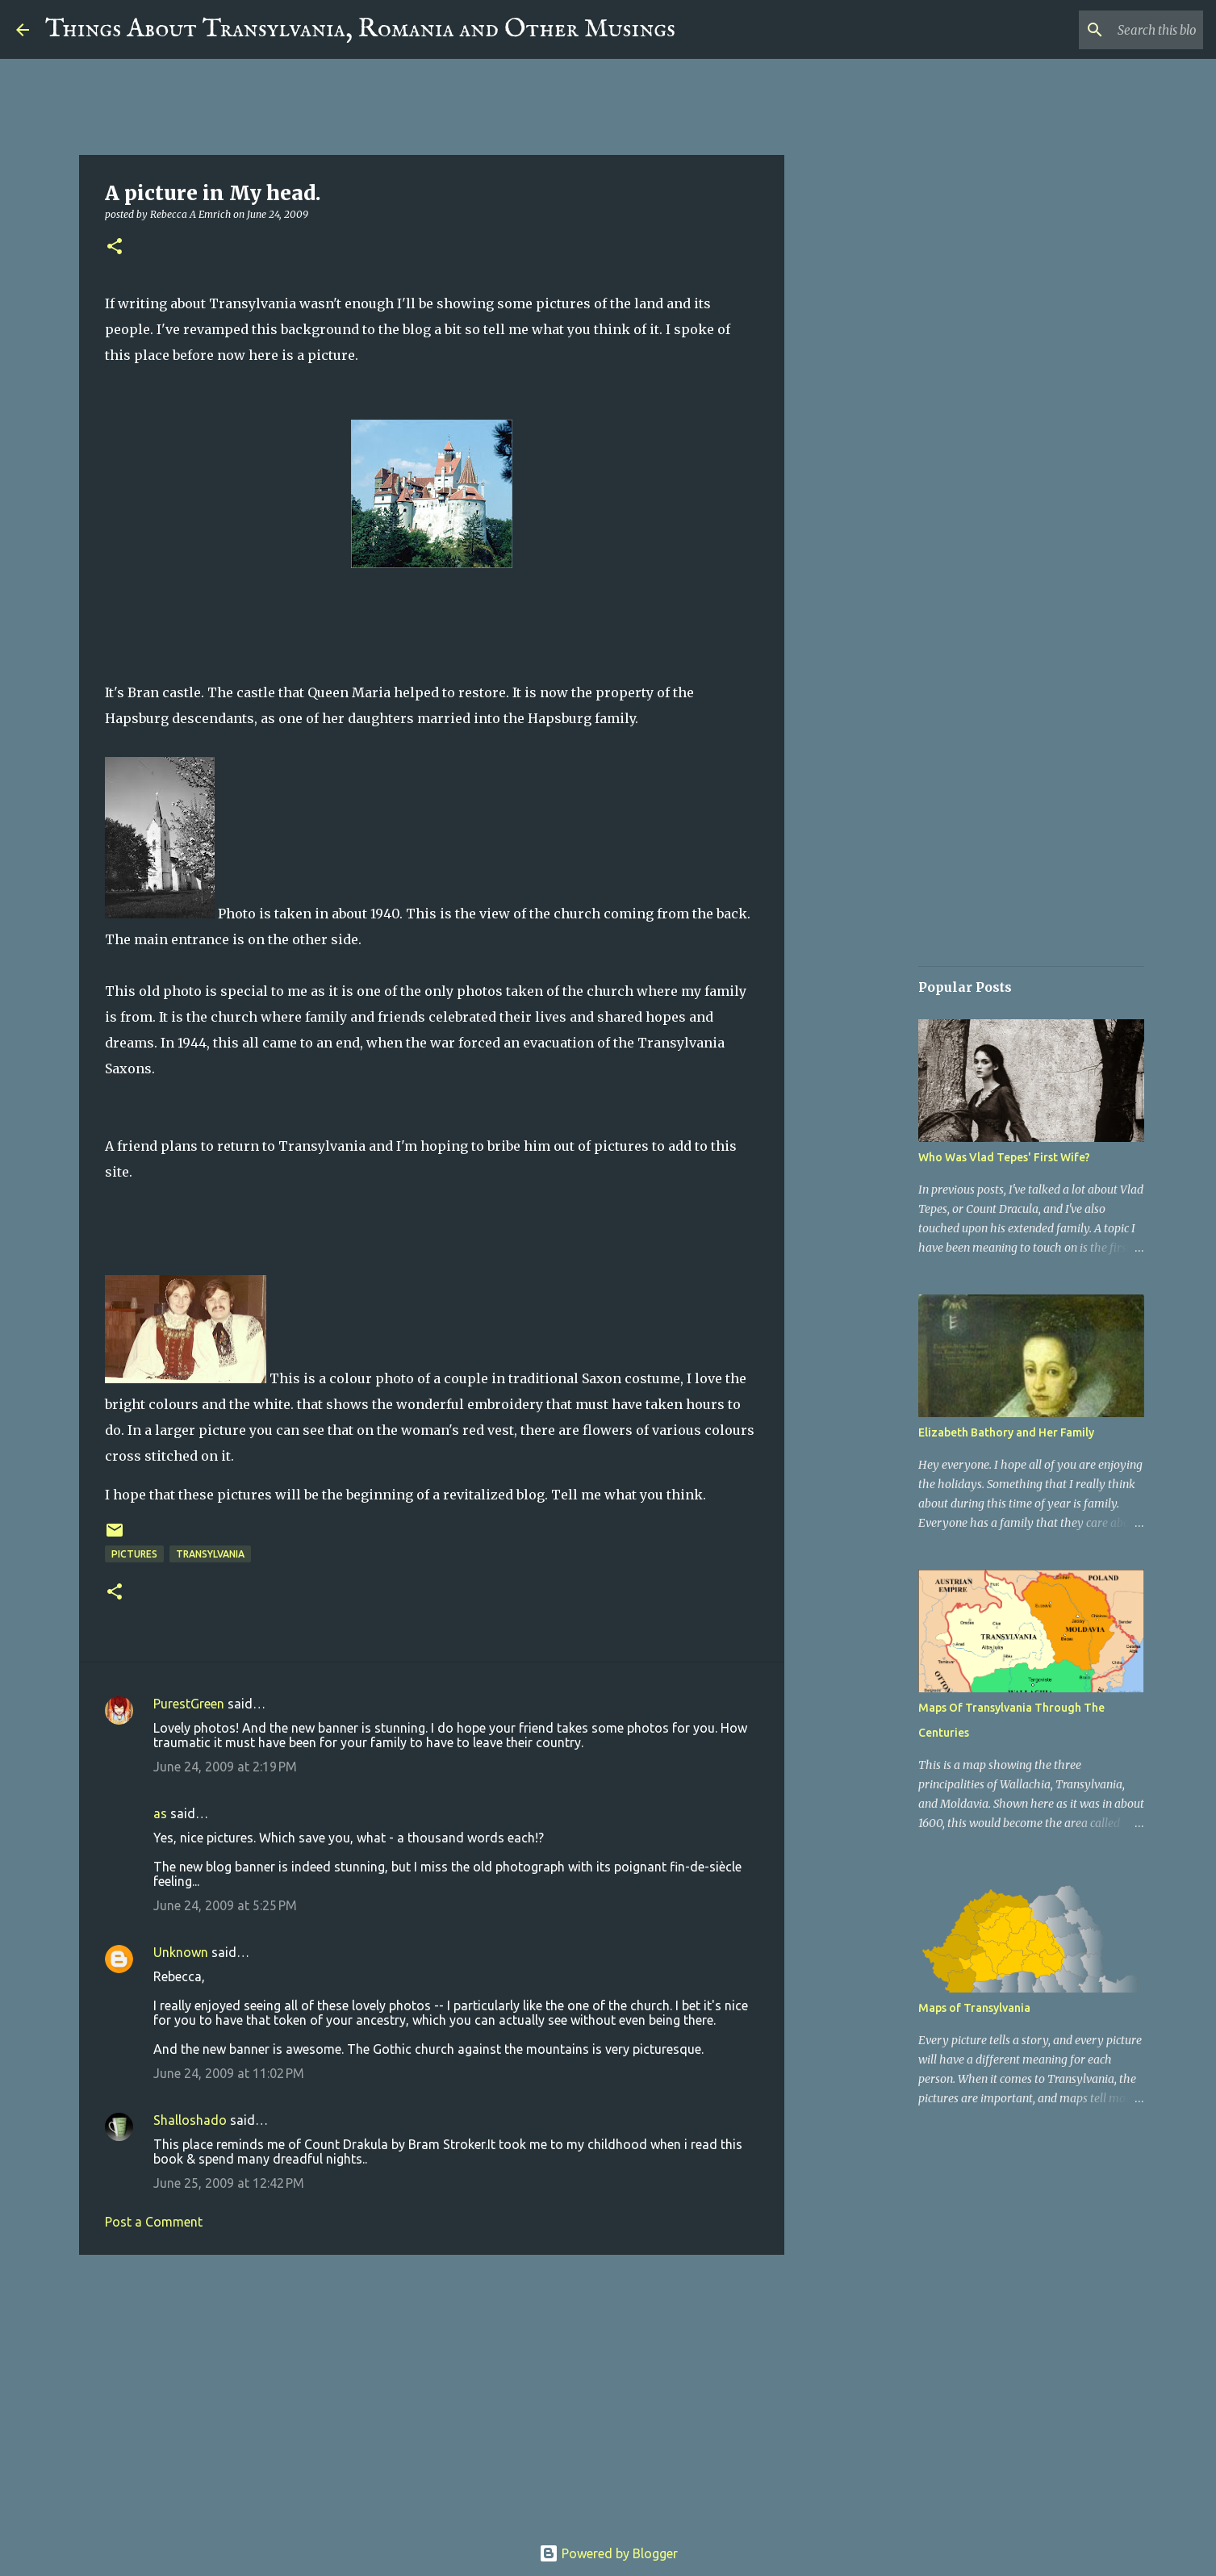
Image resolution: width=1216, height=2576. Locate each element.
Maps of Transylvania (974, 2007)
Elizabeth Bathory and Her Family (1006, 1432)
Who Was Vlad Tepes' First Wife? (1004, 1157)
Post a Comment (154, 2221)
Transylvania (210, 1554)
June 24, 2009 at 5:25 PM (225, 1905)
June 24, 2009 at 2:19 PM (225, 1766)
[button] (114, 247)
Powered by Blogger (608, 2553)
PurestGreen (188, 1703)
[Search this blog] (1118, 29)
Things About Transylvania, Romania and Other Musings (360, 29)
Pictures (134, 1554)
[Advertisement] (432, 2392)
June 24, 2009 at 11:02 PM (228, 2073)
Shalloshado (190, 2120)
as (160, 1813)
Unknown (180, 1952)
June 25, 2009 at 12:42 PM (228, 2183)
